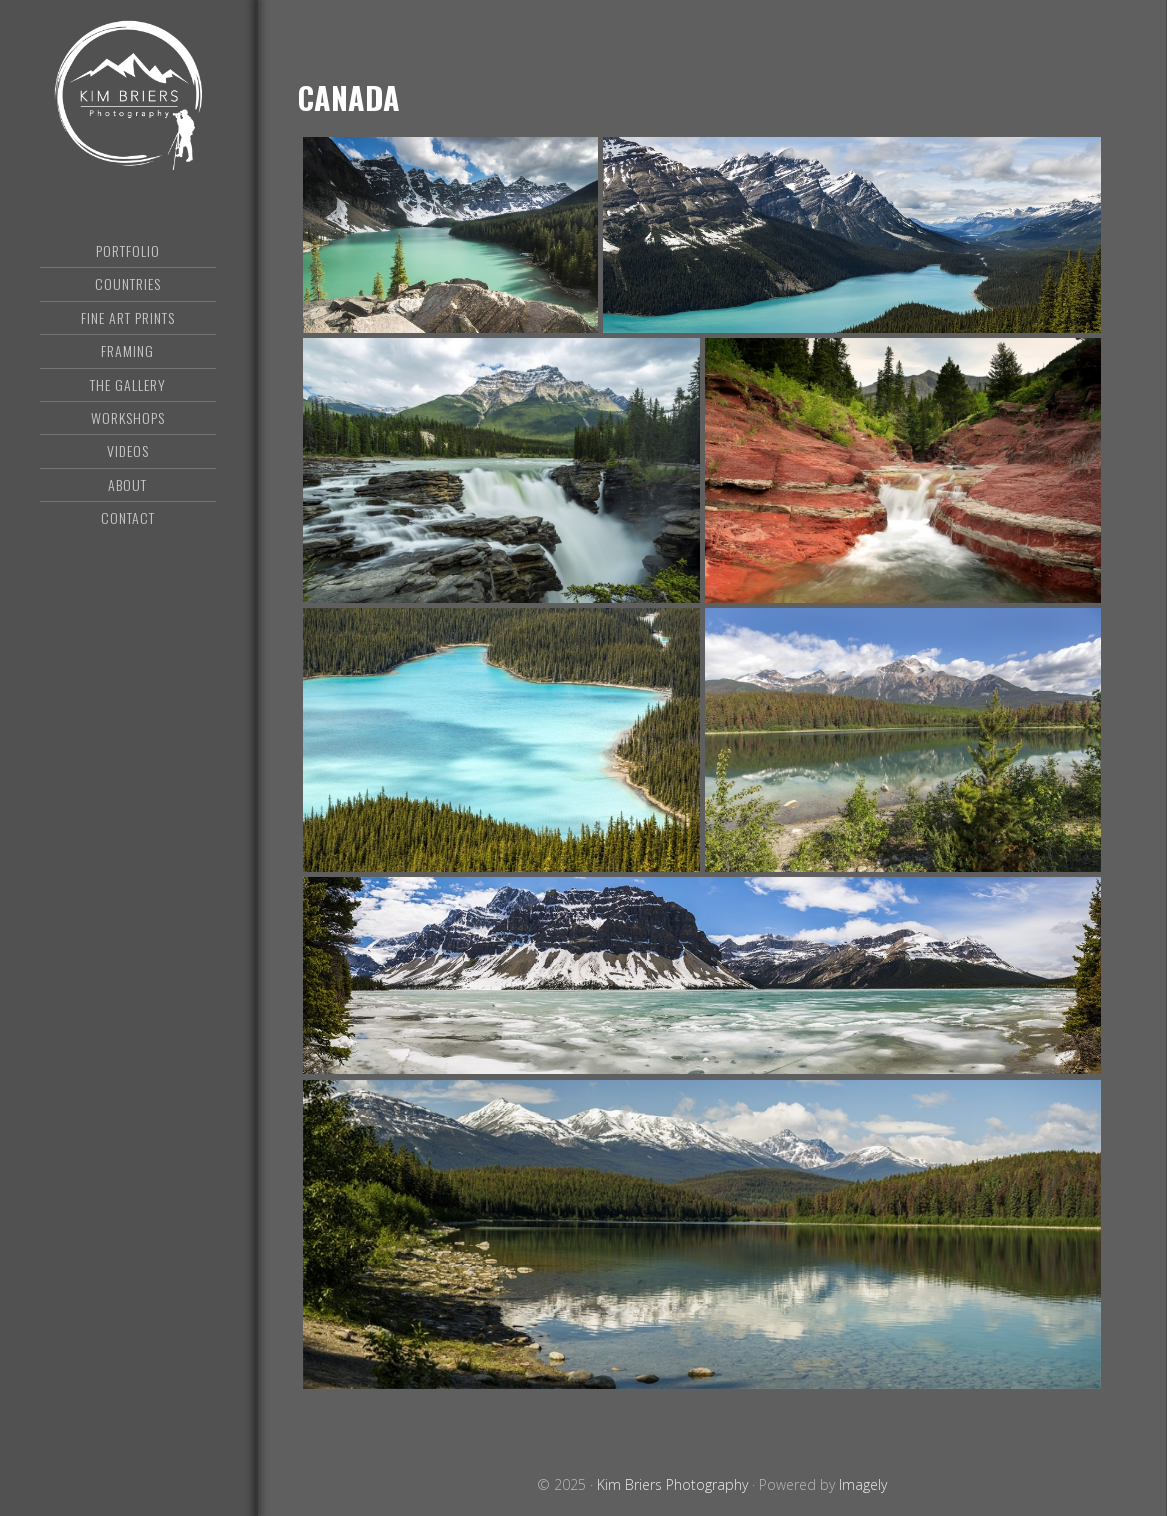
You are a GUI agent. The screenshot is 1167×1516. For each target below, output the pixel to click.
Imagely (863, 1484)
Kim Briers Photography (128, 95)
